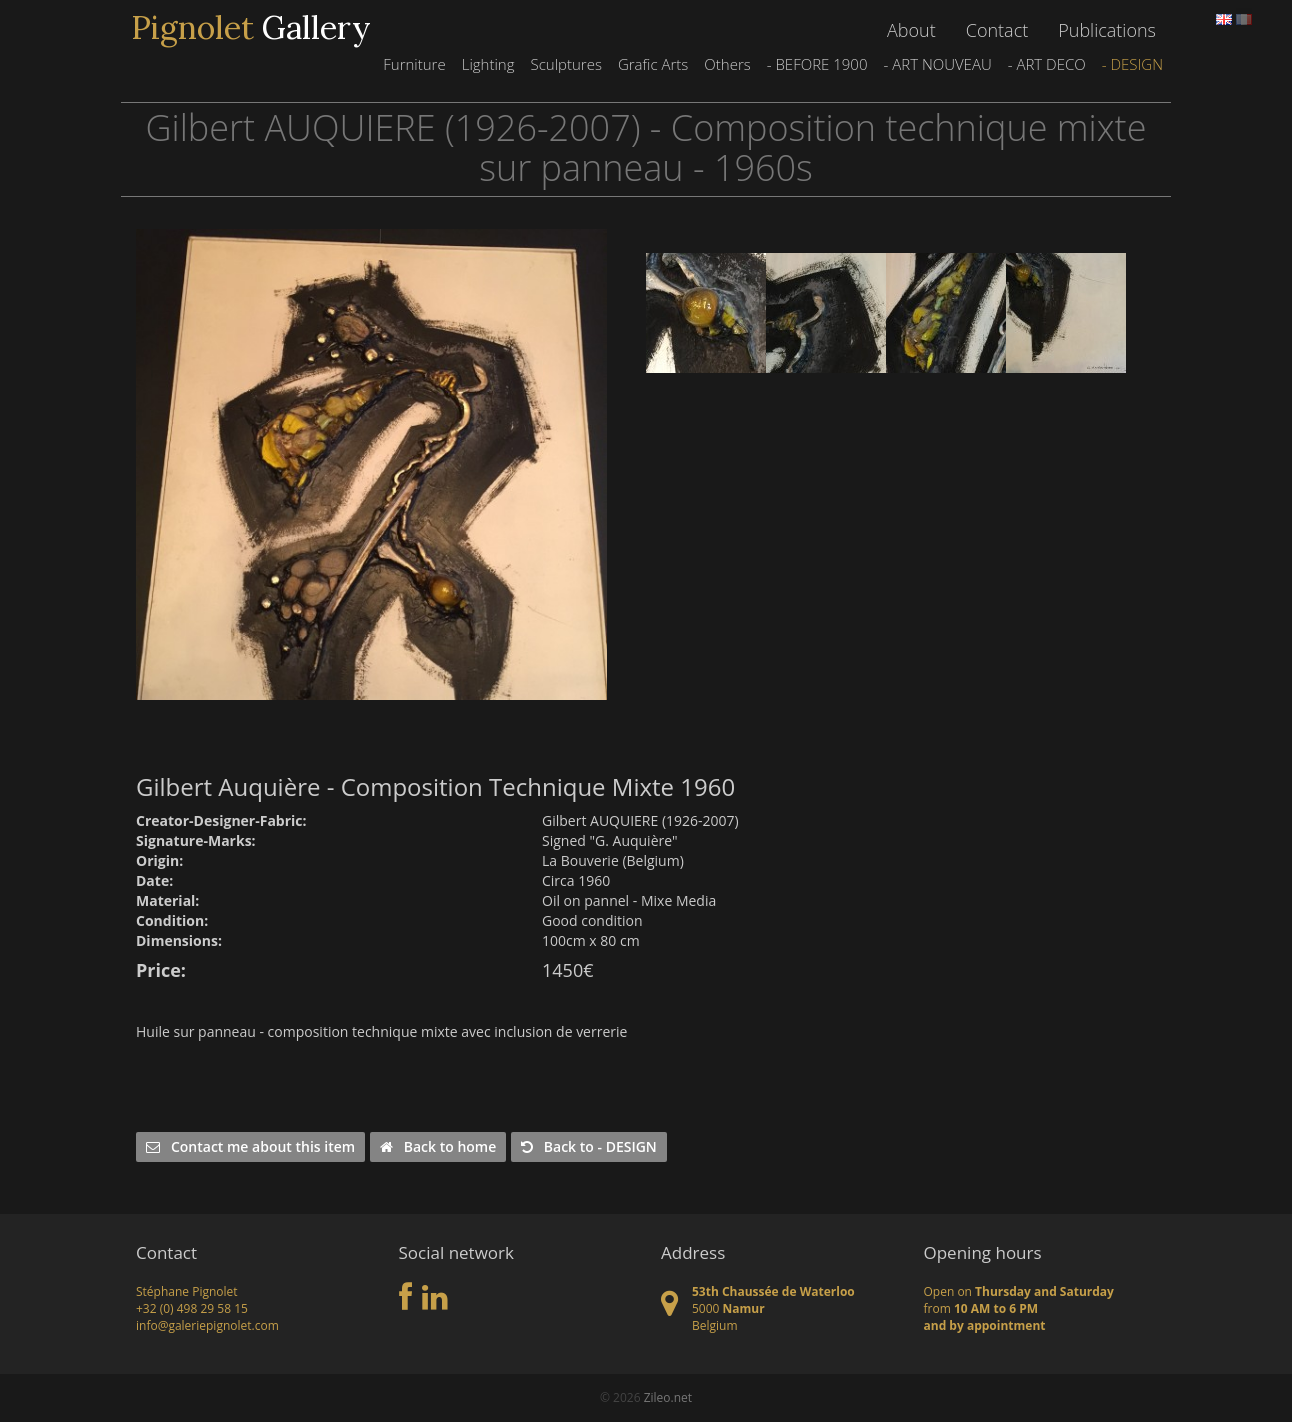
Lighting (488, 64)
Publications (1107, 30)
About (911, 30)
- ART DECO (1047, 64)
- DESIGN (1132, 64)
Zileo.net (668, 1397)
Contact (997, 30)
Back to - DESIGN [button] (589, 1146)
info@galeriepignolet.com (207, 1325)
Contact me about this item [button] (250, 1146)
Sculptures (565, 64)
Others (727, 64)
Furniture (414, 64)
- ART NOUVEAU (937, 64)
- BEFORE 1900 (817, 64)
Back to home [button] (438, 1146)
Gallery (251, 28)
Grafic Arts (653, 64)
